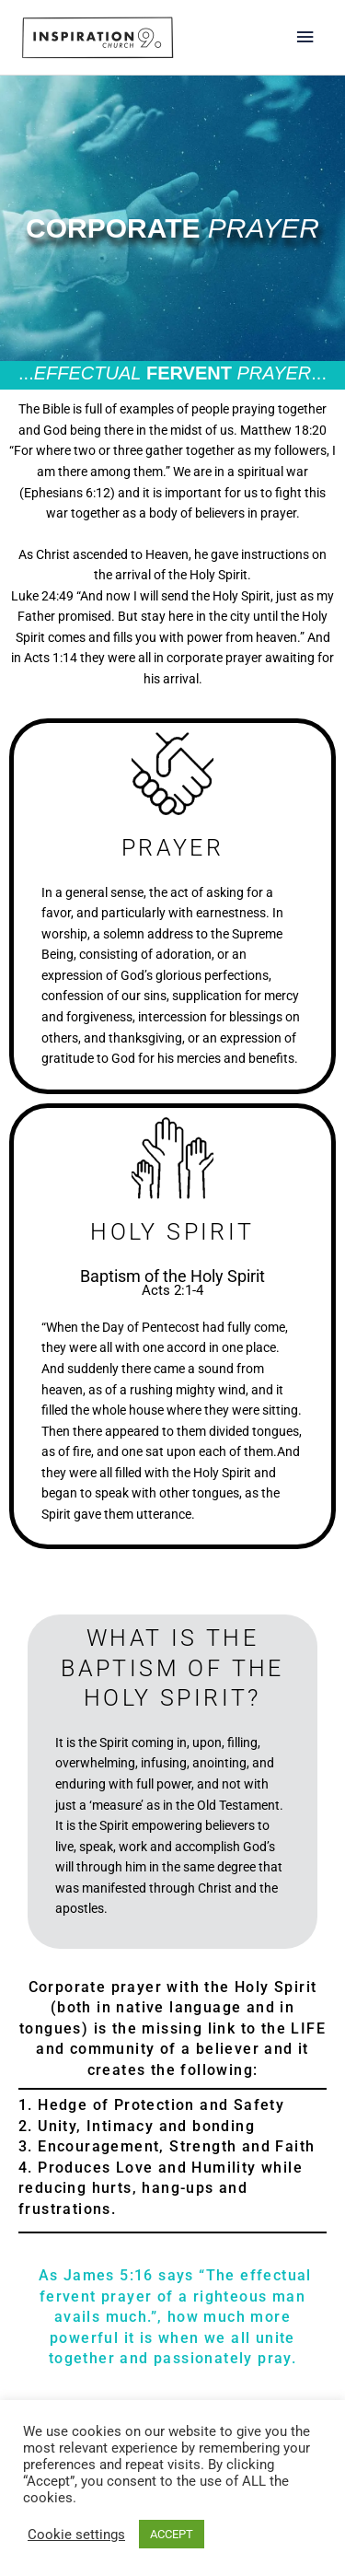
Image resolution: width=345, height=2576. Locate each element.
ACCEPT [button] (171, 2534)
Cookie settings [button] (76, 2534)
